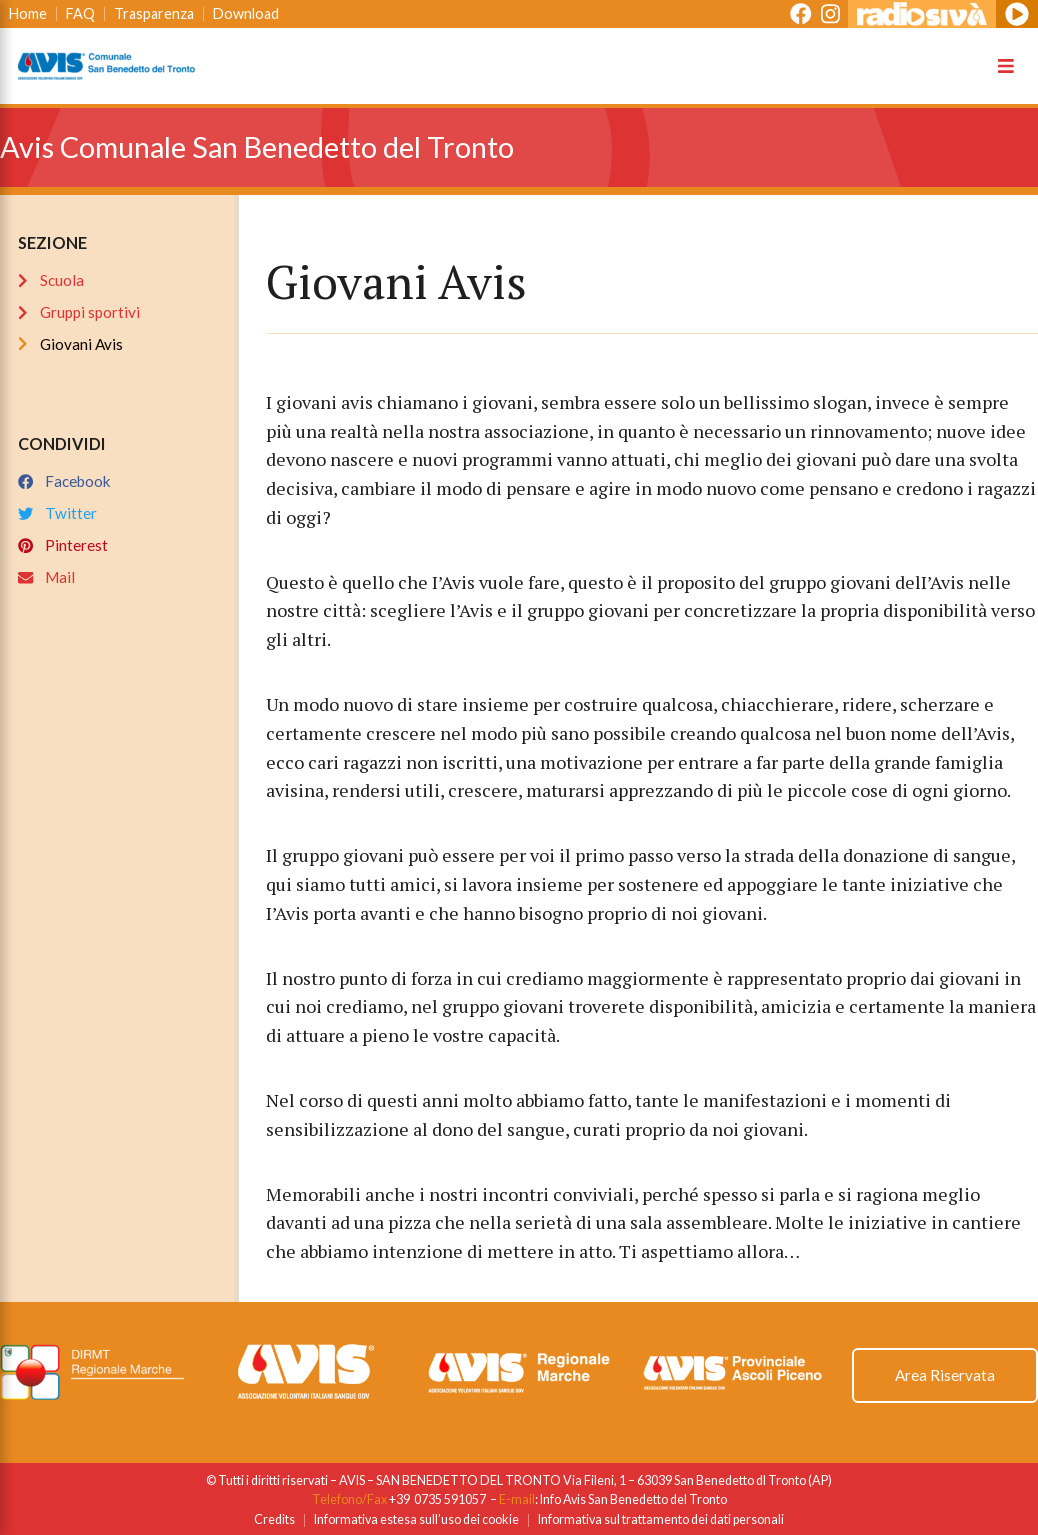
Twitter (57, 513)
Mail (46, 577)
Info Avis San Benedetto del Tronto (633, 1499)
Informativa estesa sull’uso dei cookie (416, 1519)
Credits (274, 1519)
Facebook (64, 481)
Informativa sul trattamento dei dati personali (661, 1519)
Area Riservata (945, 1375)
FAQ (80, 13)
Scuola (51, 280)
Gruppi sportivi (79, 312)
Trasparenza (154, 13)
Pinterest (63, 545)
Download (246, 13)
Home (28, 13)
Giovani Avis (70, 344)
